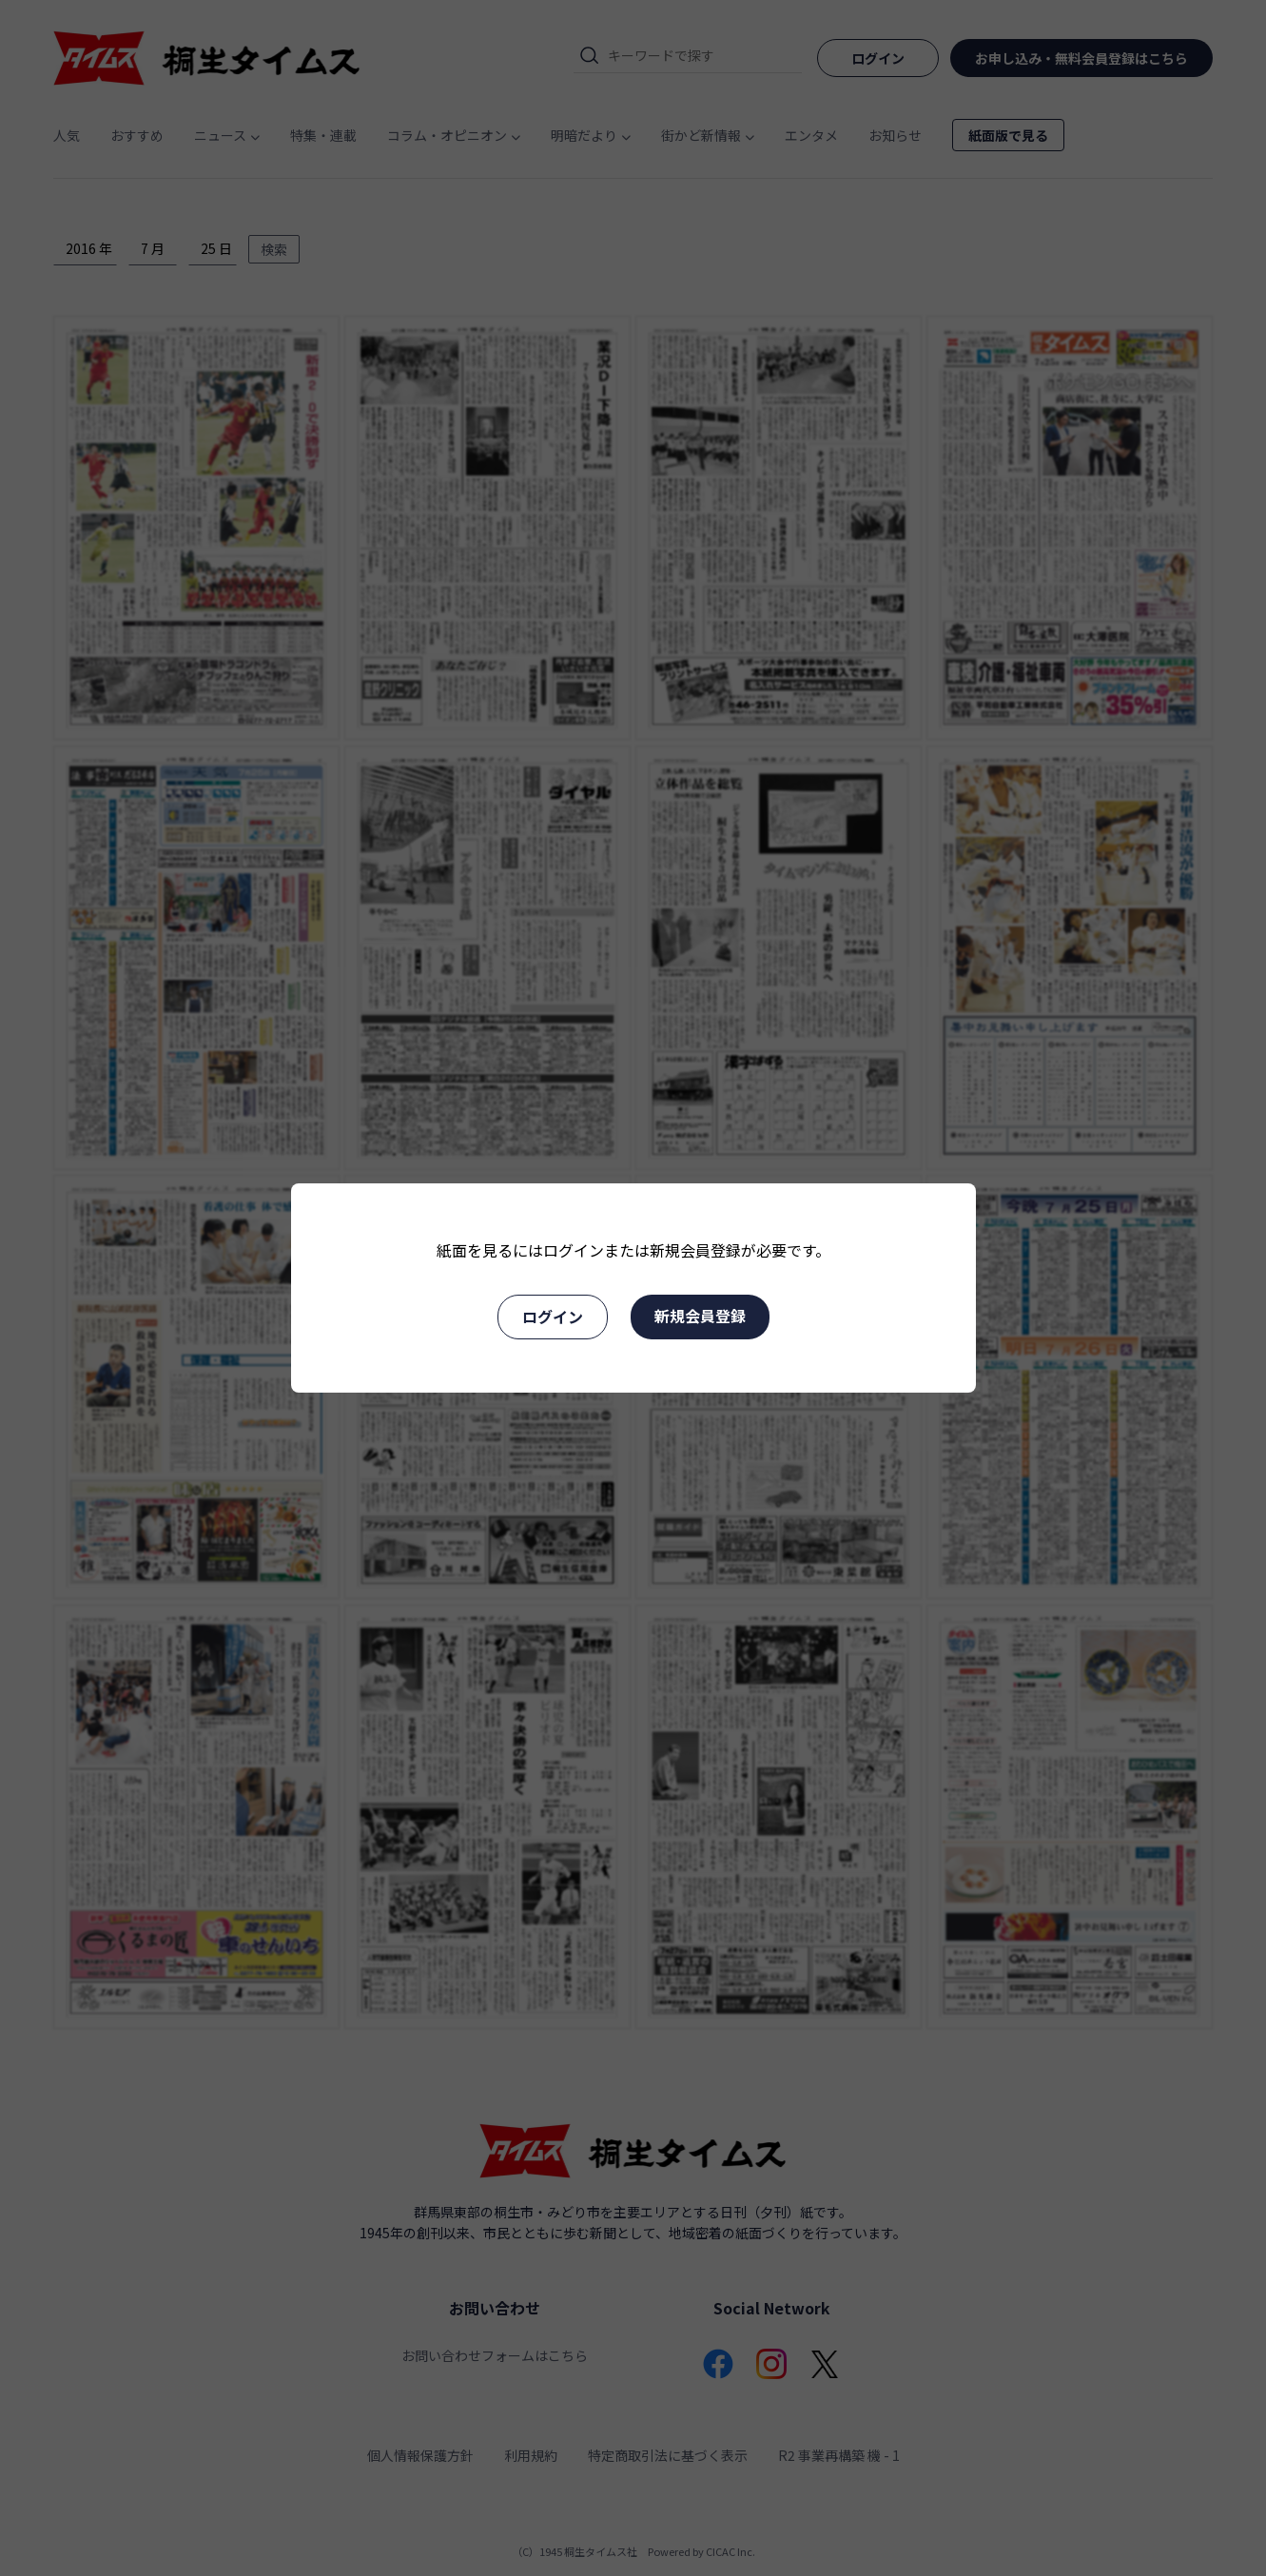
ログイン (552, 1316)
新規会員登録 (700, 1315)
